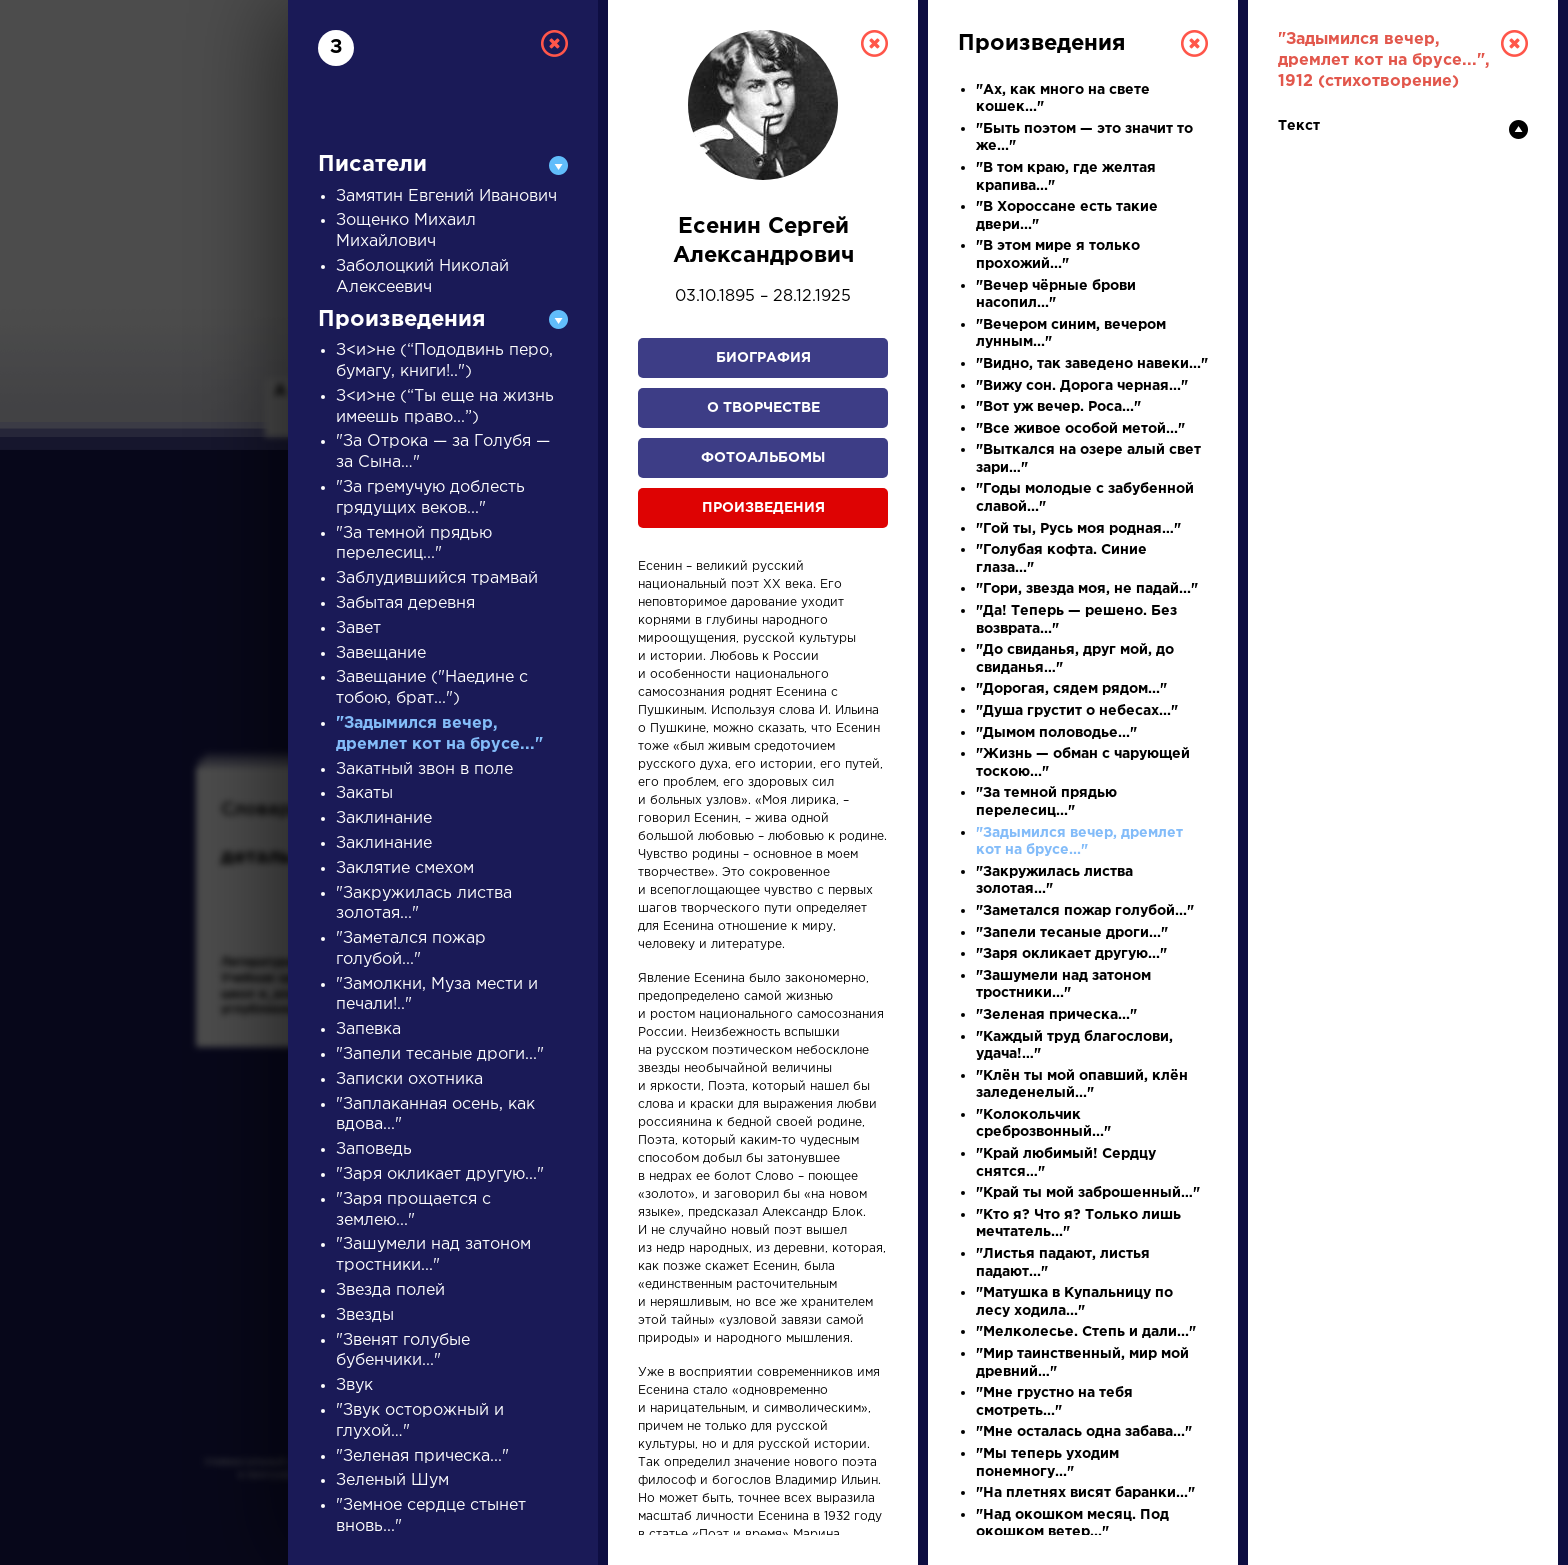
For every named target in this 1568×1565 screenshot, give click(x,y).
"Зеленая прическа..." (422, 1456)
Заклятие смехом (405, 868)
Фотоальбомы (763, 458)
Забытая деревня (405, 603)
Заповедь (374, 1149)
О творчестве (763, 408)
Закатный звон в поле (424, 769)
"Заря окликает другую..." (440, 1174)
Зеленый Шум (392, 1480)
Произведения (763, 508)
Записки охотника (409, 1079)
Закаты (364, 793)
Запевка (368, 1029)
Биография (763, 358)
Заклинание (384, 818)
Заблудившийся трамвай (437, 578)
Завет (358, 628)
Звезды (365, 1315)
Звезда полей (390, 1290)
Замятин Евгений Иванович (446, 196)
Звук (354, 1385)
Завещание (381, 653)
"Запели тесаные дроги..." (440, 1054)
